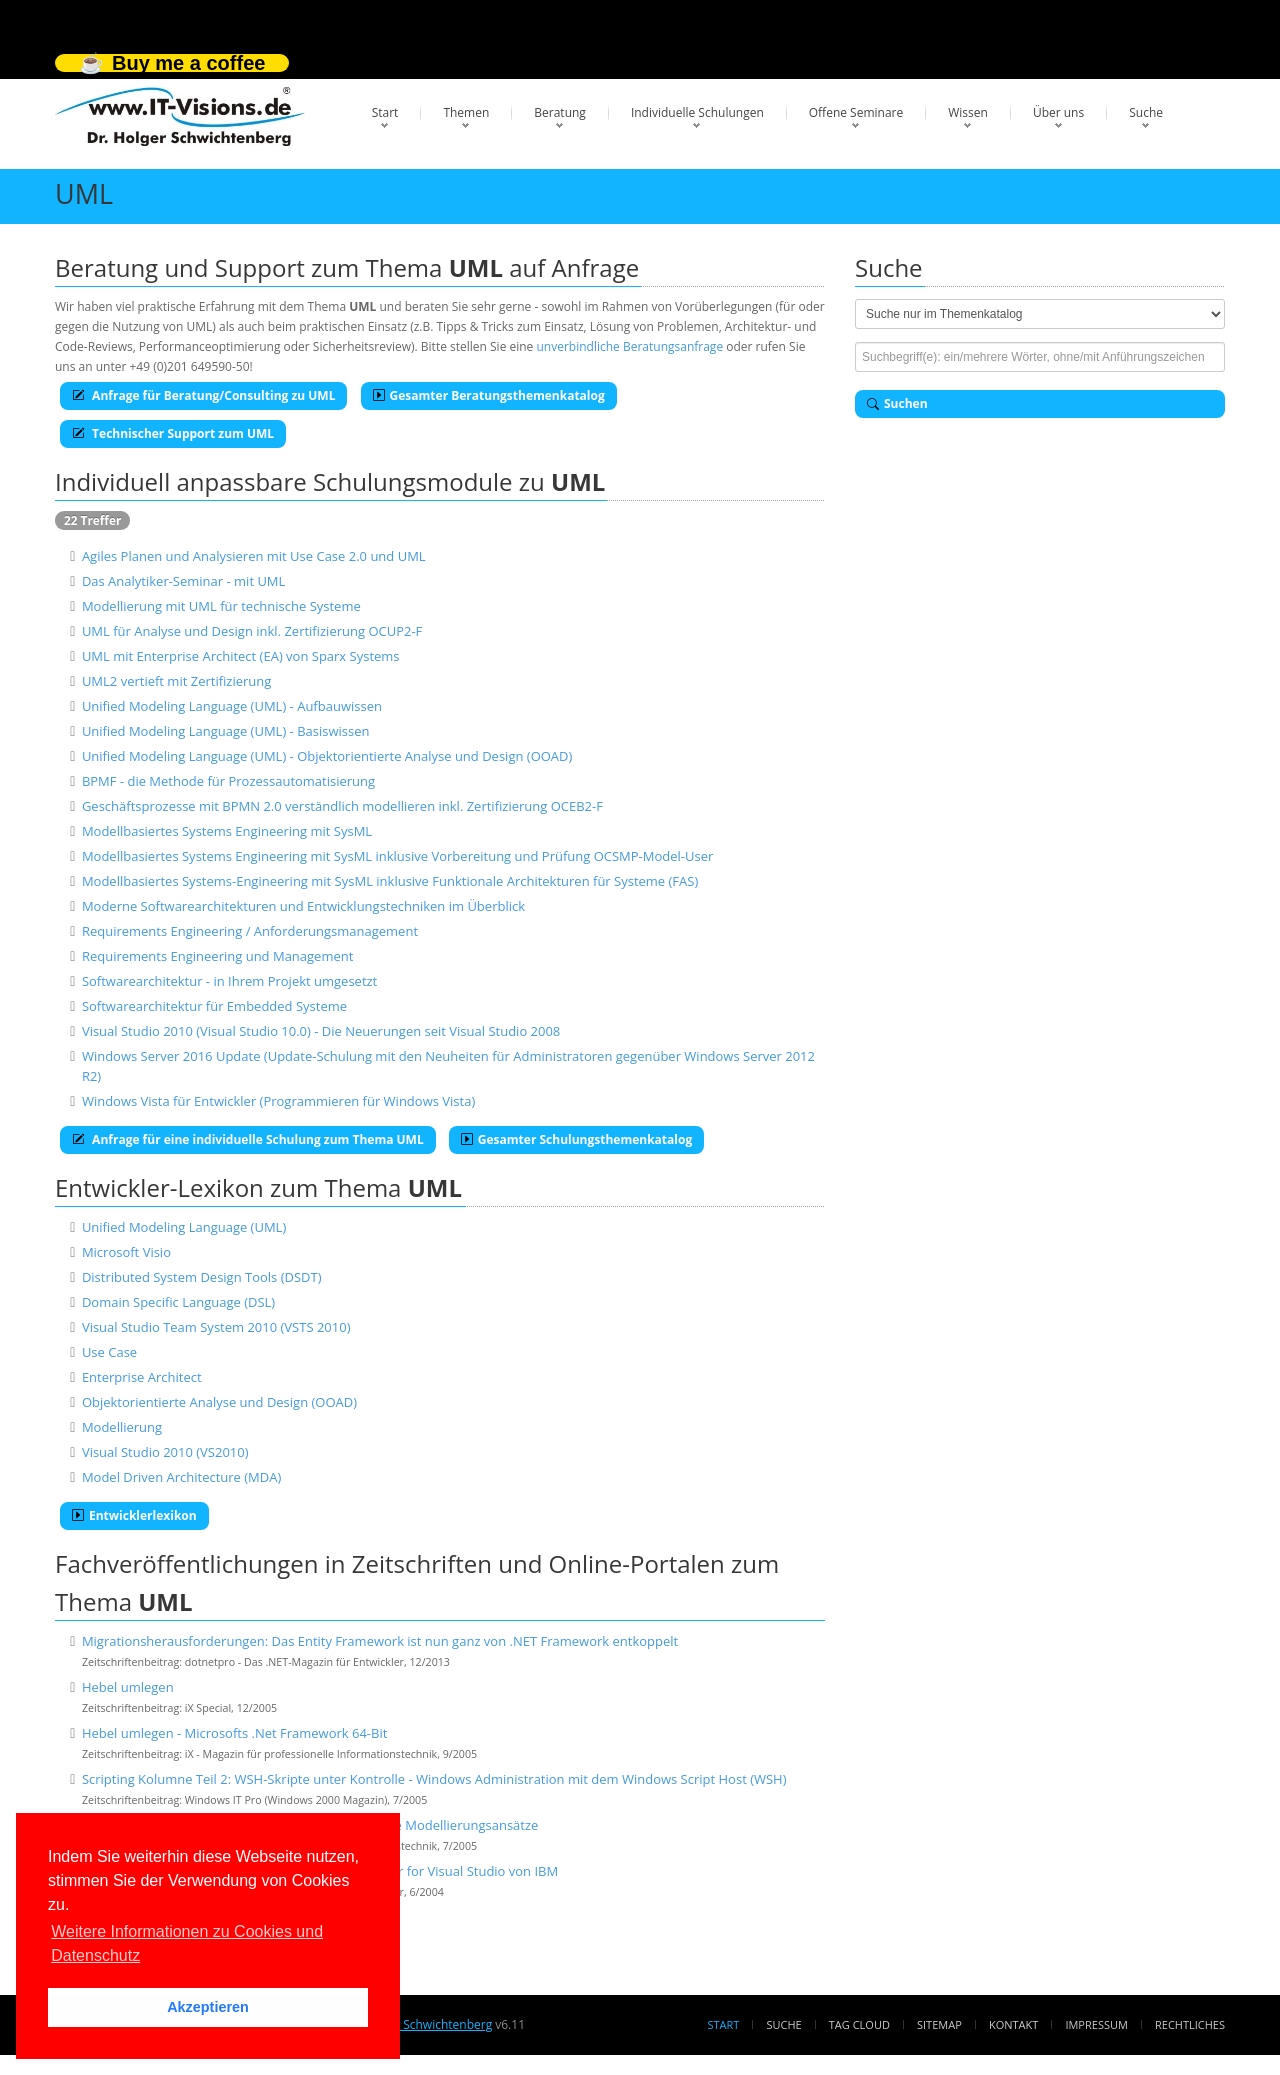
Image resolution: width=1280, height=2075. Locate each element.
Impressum (1096, 2024)
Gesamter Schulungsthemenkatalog (576, 1139)
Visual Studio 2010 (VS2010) (165, 1452)
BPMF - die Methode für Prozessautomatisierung (228, 781)
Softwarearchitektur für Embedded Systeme (214, 1006)
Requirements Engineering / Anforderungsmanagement (250, 931)
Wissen (968, 112)
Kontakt (1013, 2024)
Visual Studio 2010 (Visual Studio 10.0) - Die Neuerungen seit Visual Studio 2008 (321, 1031)
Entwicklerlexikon (134, 1515)
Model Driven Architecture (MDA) (181, 1477)
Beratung (560, 112)
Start (385, 112)
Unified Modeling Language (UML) (184, 1227)
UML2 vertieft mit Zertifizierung (176, 681)
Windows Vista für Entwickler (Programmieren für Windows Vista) (278, 1101)
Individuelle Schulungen (697, 112)
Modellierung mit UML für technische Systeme (221, 606)
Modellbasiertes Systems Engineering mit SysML (227, 831)
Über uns (1058, 112)
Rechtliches (1190, 2024)
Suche (1146, 112)
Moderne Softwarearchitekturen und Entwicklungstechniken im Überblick (303, 906)
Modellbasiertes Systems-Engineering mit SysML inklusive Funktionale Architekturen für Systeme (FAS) (390, 881)
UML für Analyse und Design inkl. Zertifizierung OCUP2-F (252, 631)
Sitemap (939, 2024)
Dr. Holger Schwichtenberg (417, 2024)
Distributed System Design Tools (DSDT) (202, 1277)
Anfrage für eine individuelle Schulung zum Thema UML (248, 1139)
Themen (466, 112)
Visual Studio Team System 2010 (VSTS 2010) (216, 1327)
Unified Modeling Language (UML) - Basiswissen (226, 731)
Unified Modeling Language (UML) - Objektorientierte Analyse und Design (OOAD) (327, 756)
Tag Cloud (859, 2024)
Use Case (109, 1352)
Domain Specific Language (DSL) (178, 1302)
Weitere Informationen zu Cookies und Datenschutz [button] (187, 1943)
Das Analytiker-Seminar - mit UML (183, 581)
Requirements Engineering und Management (217, 956)
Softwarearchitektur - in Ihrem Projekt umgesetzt (229, 981)
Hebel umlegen (128, 1687)
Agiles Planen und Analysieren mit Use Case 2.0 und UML (254, 556)
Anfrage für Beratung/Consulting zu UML (203, 395)
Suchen (897, 403)
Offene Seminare (856, 112)
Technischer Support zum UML (173, 433)
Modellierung (122, 1427)
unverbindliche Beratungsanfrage (629, 346)
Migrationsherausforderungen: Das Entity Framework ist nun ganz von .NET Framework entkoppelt (380, 1641)
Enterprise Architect (142, 1377)
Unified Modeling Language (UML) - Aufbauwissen (232, 706)
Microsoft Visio (126, 1252)
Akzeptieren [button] (208, 2007)
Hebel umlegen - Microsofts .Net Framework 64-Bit (234, 1733)
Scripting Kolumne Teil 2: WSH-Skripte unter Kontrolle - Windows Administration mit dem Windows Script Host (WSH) (434, 1779)
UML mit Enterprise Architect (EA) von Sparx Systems (241, 656)
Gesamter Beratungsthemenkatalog (489, 395)
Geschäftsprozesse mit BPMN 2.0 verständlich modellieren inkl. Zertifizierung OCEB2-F (342, 806)
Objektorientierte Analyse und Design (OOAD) (219, 1402)
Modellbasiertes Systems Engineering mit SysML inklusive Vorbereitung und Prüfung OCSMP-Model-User (397, 856)
